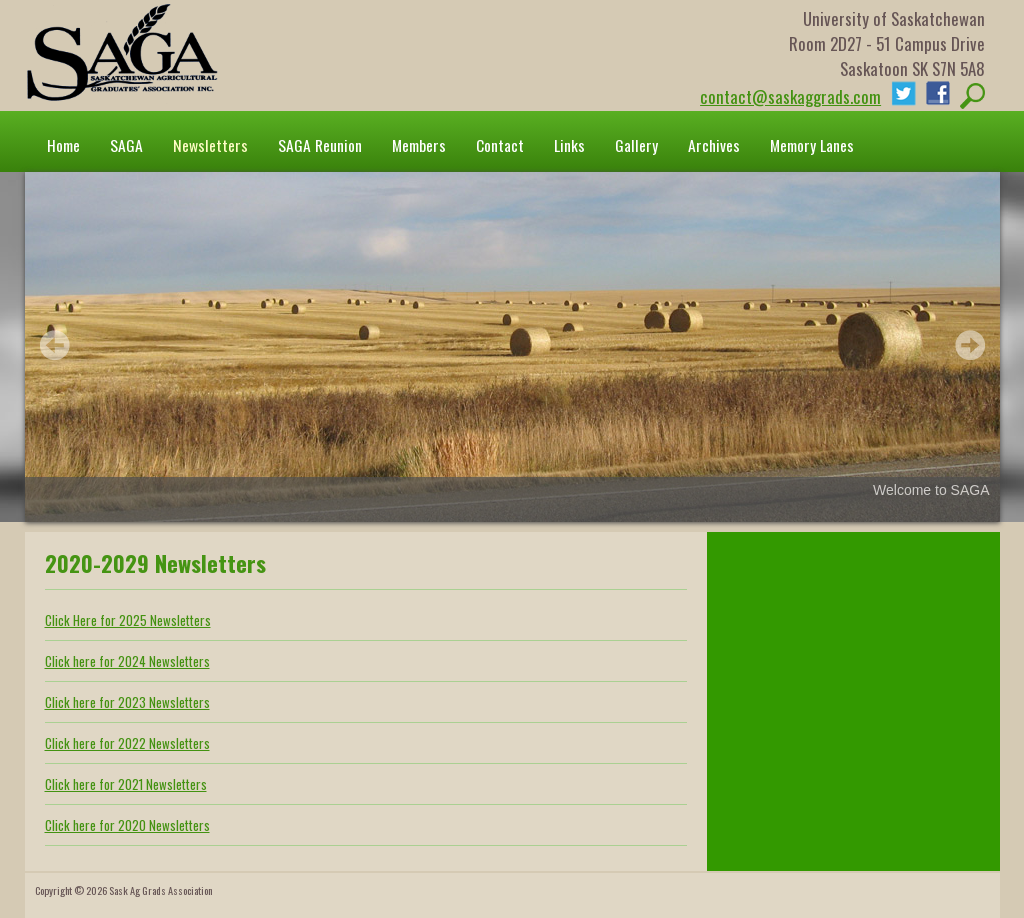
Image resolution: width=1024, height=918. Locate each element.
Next (970, 345)
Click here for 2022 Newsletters (127, 743)
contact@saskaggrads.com (790, 96)
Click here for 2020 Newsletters (127, 825)
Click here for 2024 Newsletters (127, 661)
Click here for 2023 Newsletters (127, 702)
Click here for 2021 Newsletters (126, 784)
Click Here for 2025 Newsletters (128, 620)
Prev (55, 345)
